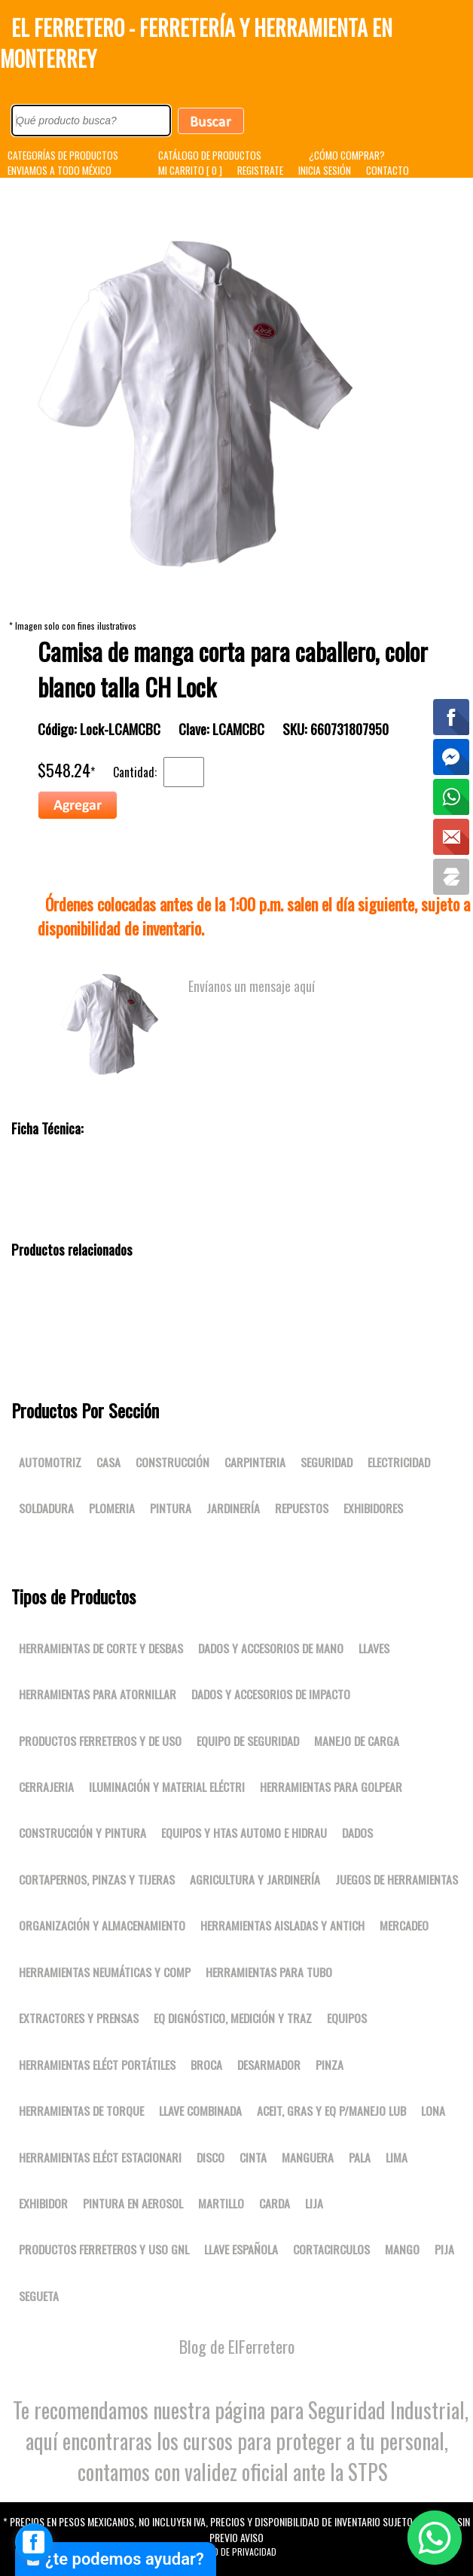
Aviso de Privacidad (236, 2551)
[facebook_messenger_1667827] (34, 2542)
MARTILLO (221, 2203)
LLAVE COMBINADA (200, 2110)
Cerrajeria (46, 1787)
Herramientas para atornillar (97, 1694)
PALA (360, 2157)
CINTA (253, 2157)
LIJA (314, 2203)
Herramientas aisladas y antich (282, 1925)
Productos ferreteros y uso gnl (104, 2249)
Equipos (347, 2018)
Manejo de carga (356, 1741)
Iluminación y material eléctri (167, 1787)
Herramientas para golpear (331, 1787)
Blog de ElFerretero (236, 2346)
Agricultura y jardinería (255, 1879)
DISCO (210, 2157)
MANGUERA (308, 2157)
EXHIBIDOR (43, 2203)
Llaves (374, 1648)
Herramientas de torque (81, 2110)
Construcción (172, 1462)
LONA (433, 2110)
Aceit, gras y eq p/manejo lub (331, 2110)
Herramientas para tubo (269, 1972)
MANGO (402, 2249)
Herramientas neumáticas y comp (105, 1972)
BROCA (206, 2065)
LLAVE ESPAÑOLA (241, 2249)
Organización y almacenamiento (102, 1925)
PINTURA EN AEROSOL (133, 2203)
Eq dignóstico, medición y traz (233, 2018)
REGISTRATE (260, 170)
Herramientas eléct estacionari (100, 2157)
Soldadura (46, 1508)
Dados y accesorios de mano (270, 1648)
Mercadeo (404, 1925)
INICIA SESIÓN (324, 170)
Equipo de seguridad (248, 1741)
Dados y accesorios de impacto (270, 1694)
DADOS (357, 1833)
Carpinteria (254, 1462)
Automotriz (50, 1462)
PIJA (444, 2249)
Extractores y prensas (79, 2018)
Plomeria (112, 1508)
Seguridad (326, 1462)
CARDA (274, 2203)
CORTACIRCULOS (331, 2249)
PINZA (329, 2065)
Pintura (170, 1508)
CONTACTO (387, 170)
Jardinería (233, 1508)
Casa (108, 1462)
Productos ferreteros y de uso (100, 1741)
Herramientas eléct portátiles (97, 2065)
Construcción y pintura (82, 1833)
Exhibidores (373, 1508)
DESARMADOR (269, 2065)
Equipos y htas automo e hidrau (244, 1833)
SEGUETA (39, 2296)
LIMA (396, 2157)
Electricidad (399, 1462)
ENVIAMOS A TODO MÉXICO (59, 170)
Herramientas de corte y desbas (101, 1648)
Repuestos (301, 1508)
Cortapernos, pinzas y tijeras (97, 1879)
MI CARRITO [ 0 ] (190, 170)
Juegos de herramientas (396, 1879)
